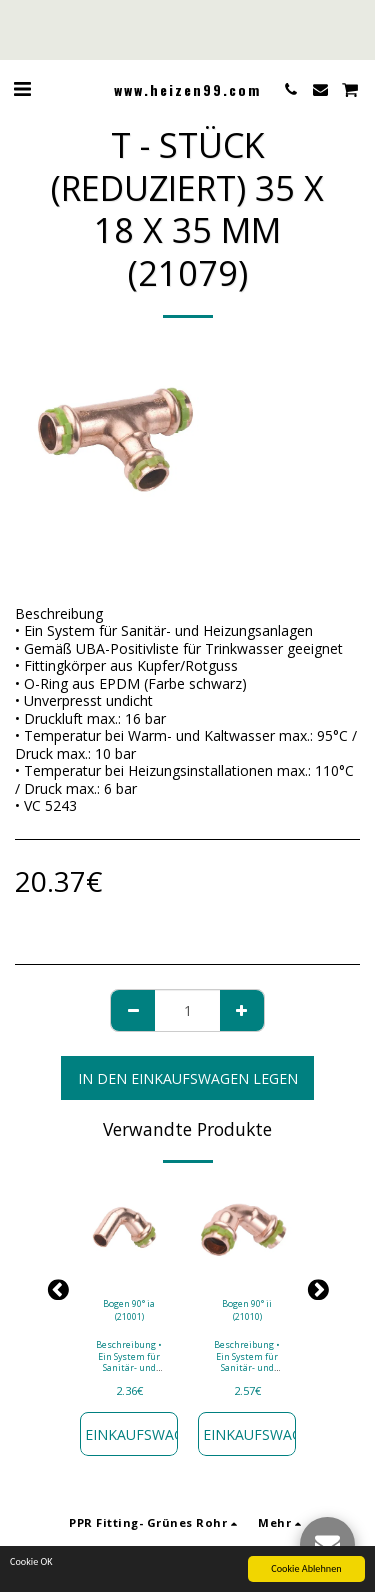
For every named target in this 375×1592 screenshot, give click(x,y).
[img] (129, 1232)
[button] (22, 88)
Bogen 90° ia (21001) (129, 1310)
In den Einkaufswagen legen (188, 1078)
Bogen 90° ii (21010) (247, 1310)
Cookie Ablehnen (306, 1569)
